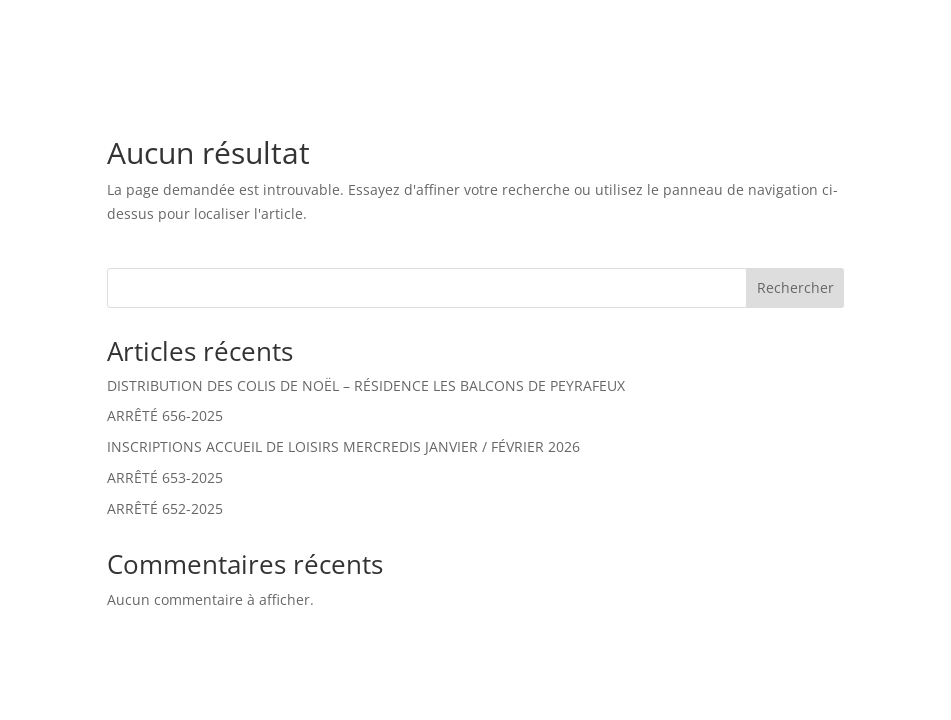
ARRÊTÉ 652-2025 (165, 508)
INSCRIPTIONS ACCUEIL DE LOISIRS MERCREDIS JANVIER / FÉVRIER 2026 (343, 446)
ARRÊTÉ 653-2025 (165, 477)
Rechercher (795, 287)
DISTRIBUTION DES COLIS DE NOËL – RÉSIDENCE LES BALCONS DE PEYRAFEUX (366, 385)
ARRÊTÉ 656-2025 (165, 415)
